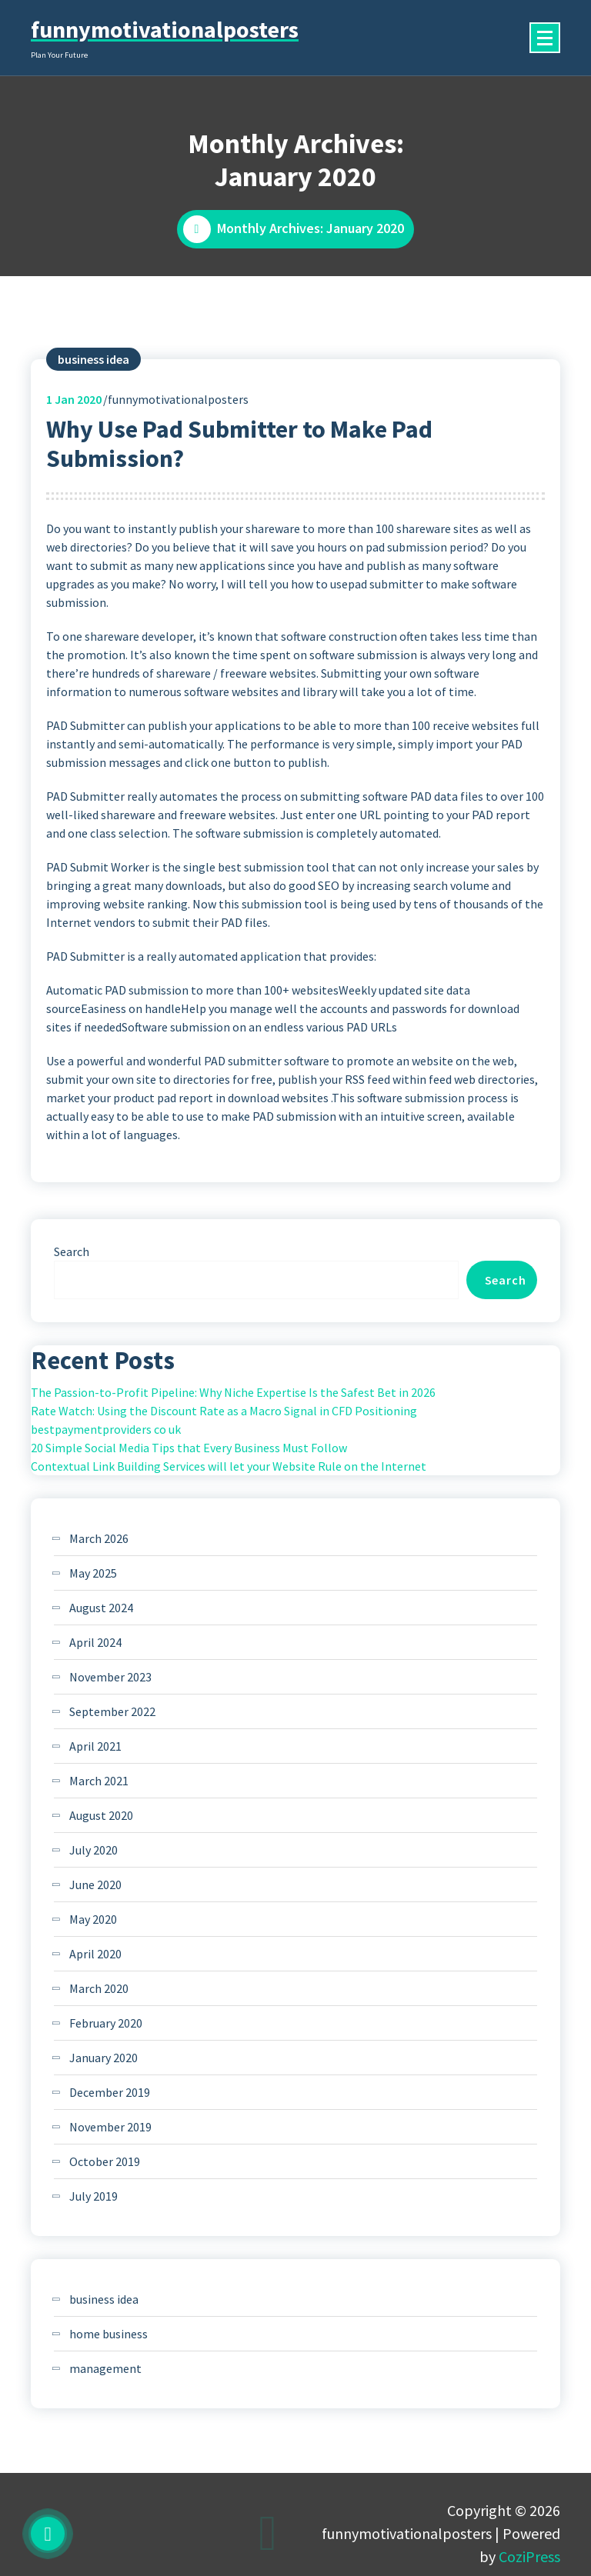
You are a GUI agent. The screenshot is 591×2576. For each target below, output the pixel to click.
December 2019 (109, 2092)
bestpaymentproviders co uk (106, 1429)
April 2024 (95, 1642)
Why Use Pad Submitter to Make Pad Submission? (239, 444)
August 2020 (101, 1815)
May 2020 (93, 1919)
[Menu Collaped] (544, 37)
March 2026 (99, 1538)
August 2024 (101, 1607)
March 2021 (99, 1780)
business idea (93, 359)
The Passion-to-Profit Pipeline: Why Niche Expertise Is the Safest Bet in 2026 (233, 1392)
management (105, 2368)
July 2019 (93, 2196)
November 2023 (110, 1677)
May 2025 (93, 1573)
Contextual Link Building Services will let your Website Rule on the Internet (228, 1466)
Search (71, 1251)
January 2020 (103, 2057)
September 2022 (112, 1711)
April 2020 (95, 1953)
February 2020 (105, 2023)
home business (108, 2333)
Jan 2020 (74, 399)
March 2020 (99, 1988)
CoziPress (529, 2556)
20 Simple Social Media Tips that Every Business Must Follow (189, 1447)
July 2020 (93, 1850)
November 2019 (110, 2126)
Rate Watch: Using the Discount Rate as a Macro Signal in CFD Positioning (224, 1410)
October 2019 (104, 2161)
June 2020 (95, 1884)
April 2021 (95, 1746)
